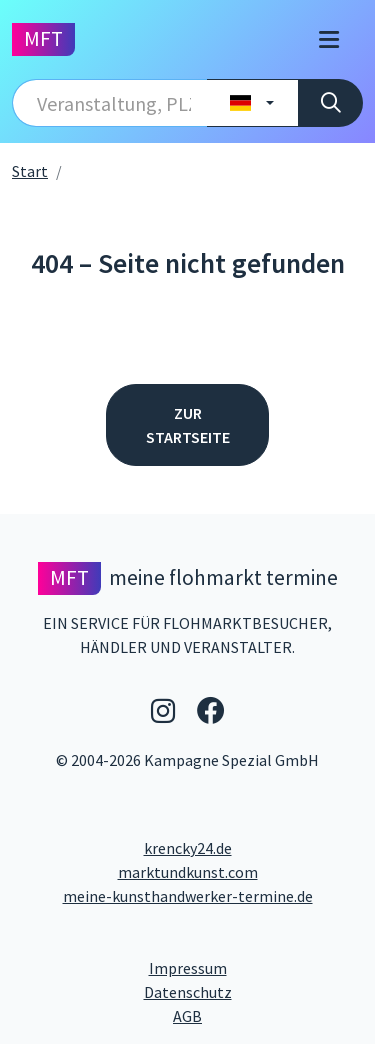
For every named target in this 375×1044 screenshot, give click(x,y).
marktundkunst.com (188, 872)
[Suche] (330, 103)
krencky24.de (188, 848)
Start (30, 171)
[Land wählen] (252, 103)
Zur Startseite (188, 425)
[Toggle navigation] (329, 39)
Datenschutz (254, 991)
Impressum (256, 967)
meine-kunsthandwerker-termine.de (188, 896)
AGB (268, 1015)
